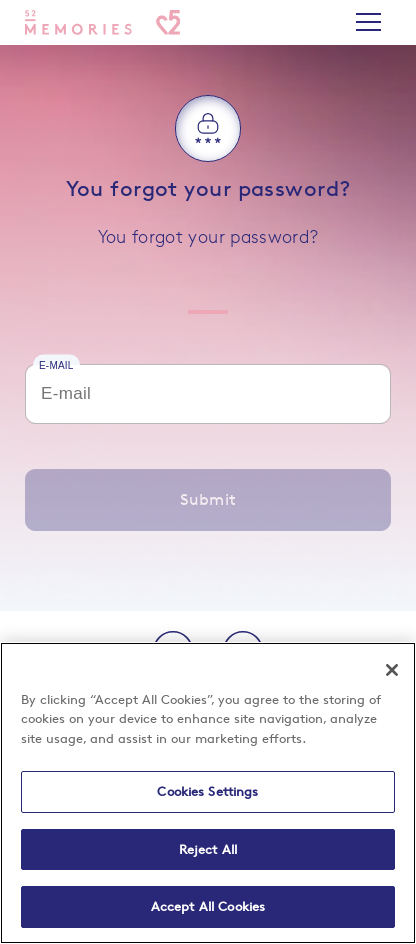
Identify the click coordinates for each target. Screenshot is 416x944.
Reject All (208, 849)
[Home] (102, 22)
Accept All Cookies (208, 906)
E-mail (56, 364)
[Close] (392, 670)
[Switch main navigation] (368, 22)
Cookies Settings (207, 791)
